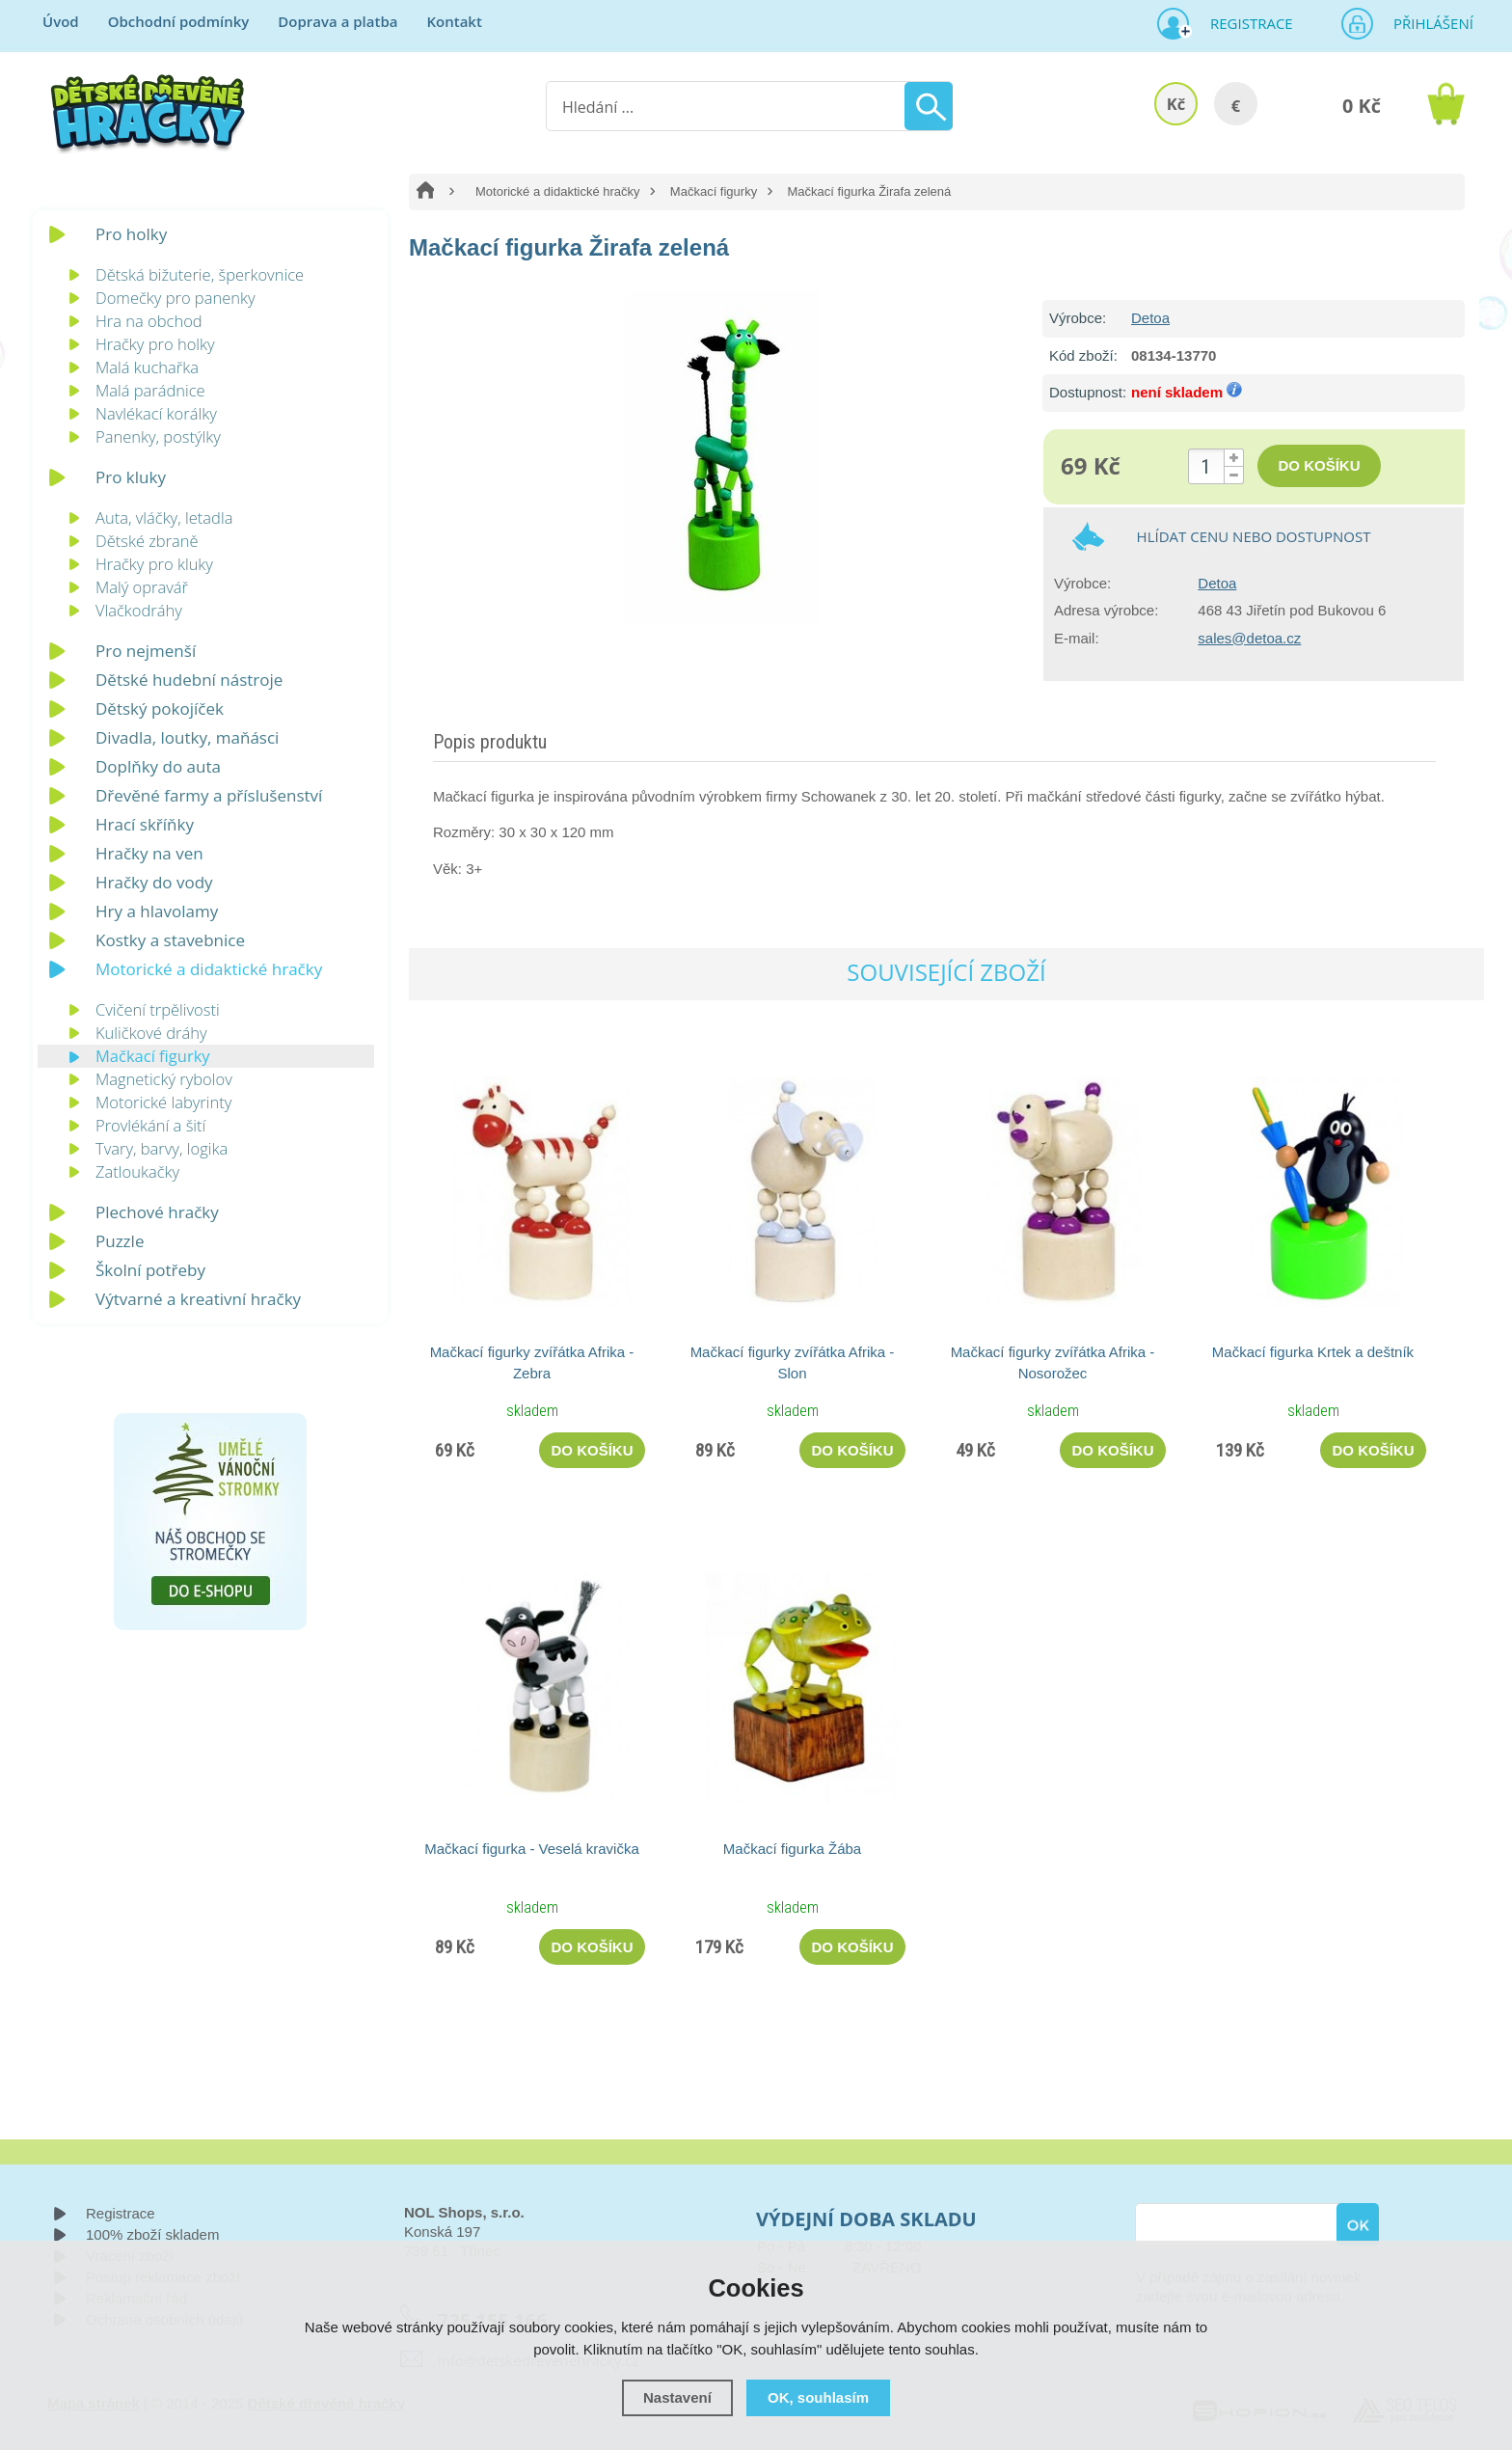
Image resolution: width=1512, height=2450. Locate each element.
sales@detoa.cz (1249, 638)
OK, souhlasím (818, 2397)
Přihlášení (1427, 23)
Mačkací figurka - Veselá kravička (531, 1848)
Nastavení (677, 2397)
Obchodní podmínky (179, 21)
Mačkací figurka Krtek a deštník (1313, 1352)
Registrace (1244, 23)
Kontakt (453, 21)
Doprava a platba (337, 21)
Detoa (1150, 318)
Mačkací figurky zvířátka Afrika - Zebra (532, 1362)
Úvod (60, 21)
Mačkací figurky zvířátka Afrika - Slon (792, 1362)
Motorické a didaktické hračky (557, 191)
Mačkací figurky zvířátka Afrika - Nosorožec (1053, 1362)
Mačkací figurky (713, 191)
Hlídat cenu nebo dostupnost (1254, 536)
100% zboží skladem (152, 2234)
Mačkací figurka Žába (792, 1848)
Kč (1176, 104)
